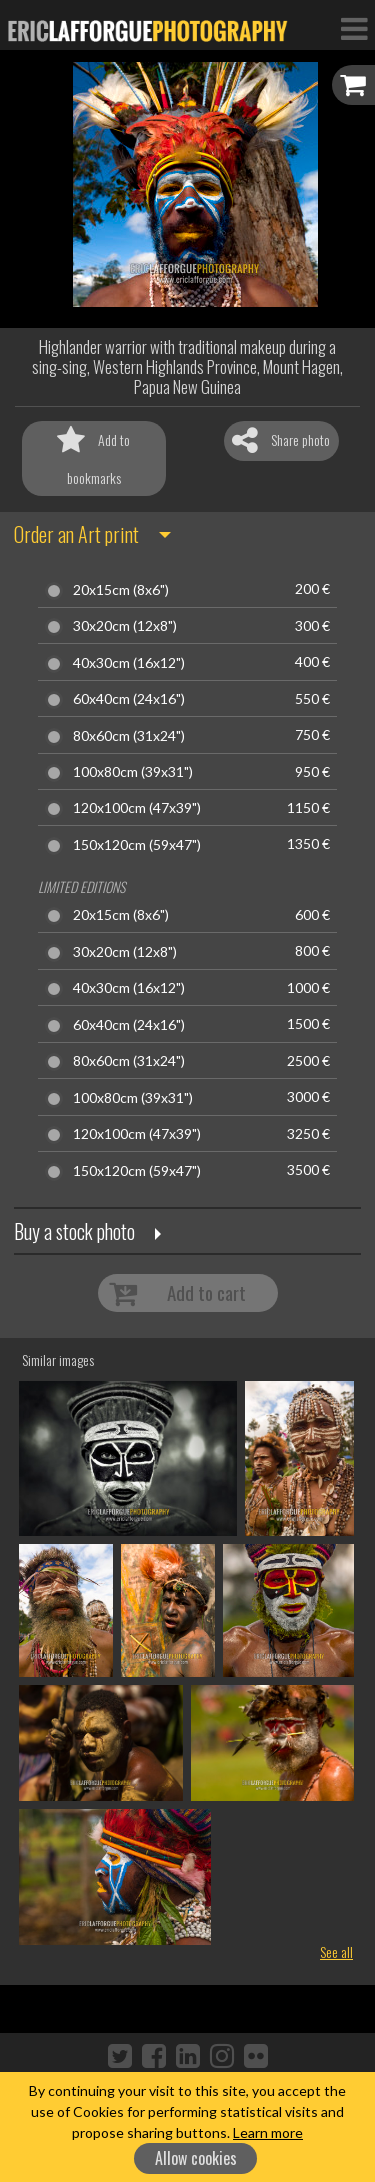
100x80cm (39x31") (133, 772)
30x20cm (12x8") (125, 626)
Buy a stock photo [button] (74, 1231)
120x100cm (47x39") (137, 808)
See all (336, 1951)
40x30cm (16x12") (129, 663)
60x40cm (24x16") (129, 699)
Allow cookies (196, 2158)
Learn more (268, 2132)
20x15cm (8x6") (121, 590)
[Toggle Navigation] (354, 28)
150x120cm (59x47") (137, 845)
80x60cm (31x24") (129, 736)
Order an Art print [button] (76, 534)
